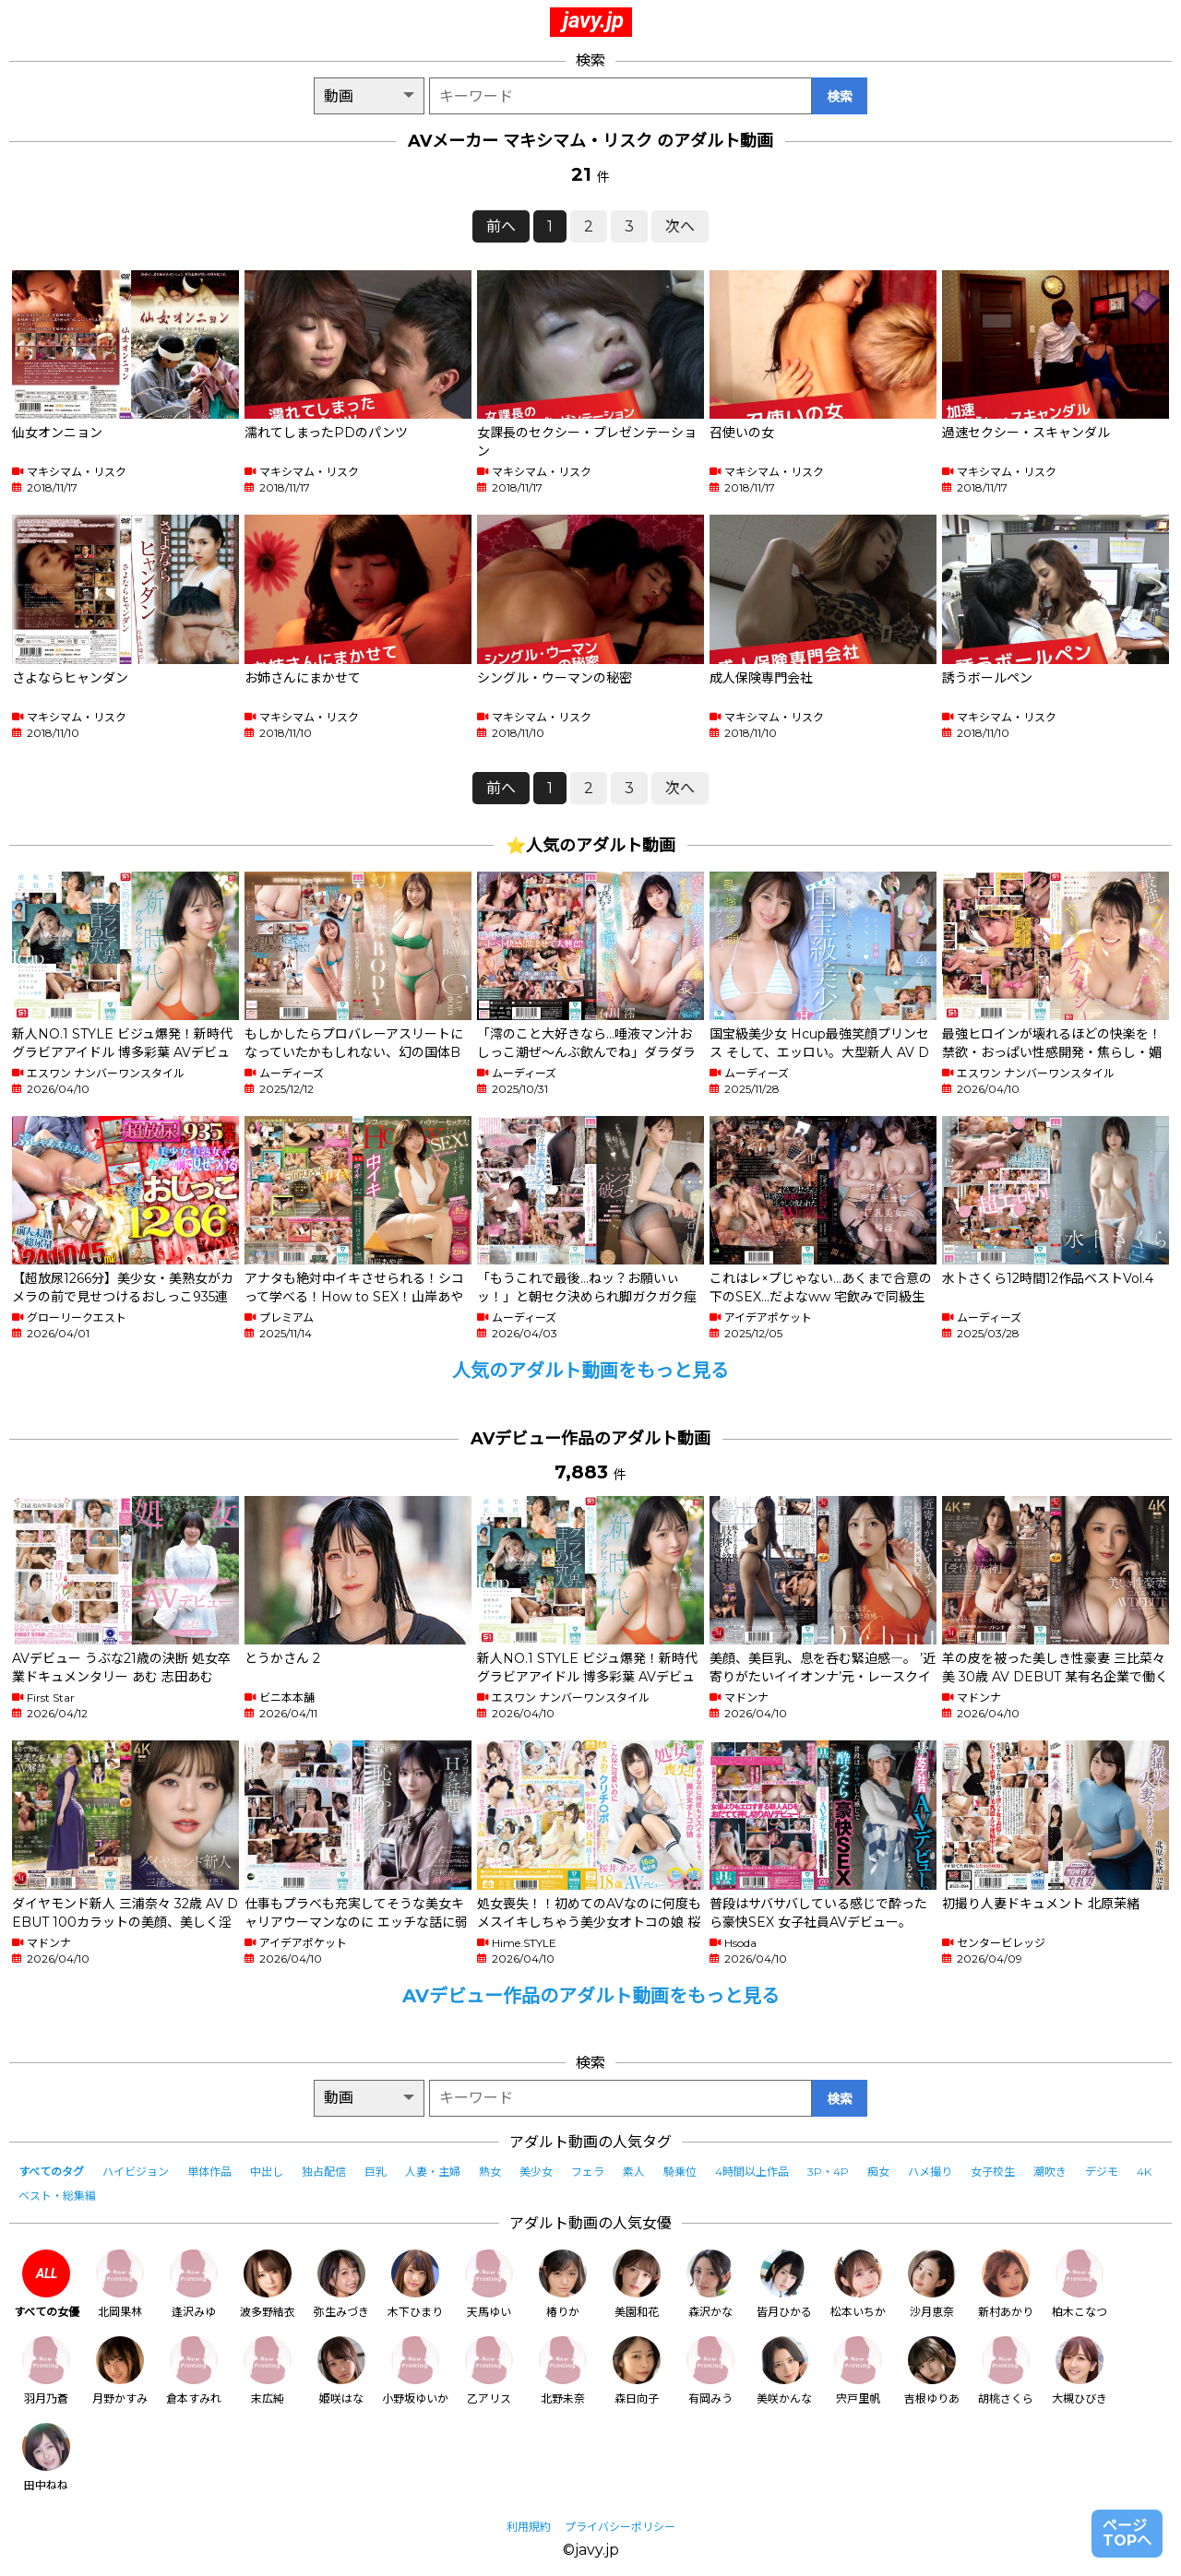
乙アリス (489, 2370)
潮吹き (1050, 2171)
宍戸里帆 (858, 2370)
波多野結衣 (267, 2284)
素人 (634, 2171)
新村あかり (1005, 2284)
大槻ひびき (1079, 2370)
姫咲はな (341, 2370)
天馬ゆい (489, 2284)
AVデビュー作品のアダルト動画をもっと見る (591, 1996)
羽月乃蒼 (46, 2370)
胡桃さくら (1005, 2370)
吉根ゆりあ (932, 2370)
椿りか (563, 2284)
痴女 (878, 2171)
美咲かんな (784, 2370)
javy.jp (593, 20)
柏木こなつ (1079, 2284)
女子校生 (993, 2171)
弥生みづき (341, 2284)
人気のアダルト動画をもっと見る (590, 1370)
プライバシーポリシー (620, 2527)
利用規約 (529, 2527)
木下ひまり (415, 2284)
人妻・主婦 (432, 2171)
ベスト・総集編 (57, 2195)
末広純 (268, 2370)
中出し (266, 2171)
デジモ (1101, 2171)
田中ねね (46, 2457)
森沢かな (710, 2284)
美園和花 (637, 2284)
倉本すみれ (193, 2370)
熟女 (490, 2171)
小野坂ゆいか (415, 2370)
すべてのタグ (51, 2171)
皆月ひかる (784, 2284)
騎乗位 (680, 2171)
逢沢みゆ (194, 2284)
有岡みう (710, 2370)
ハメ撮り (930, 2171)
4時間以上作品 (752, 2171)
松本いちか (858, 2284)
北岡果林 (120, 2284)
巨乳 (375, 2171)
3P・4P (828, 2171)
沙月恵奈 (932, 2284)
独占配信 (324, 2171)
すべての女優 (46, 2284)
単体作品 (209, 2171)
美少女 (536, 2171)
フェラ (587, 2171)
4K (1144, 2171)
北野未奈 (563, 2370)
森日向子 (637, 2370)
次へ (680, 226)
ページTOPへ (1127, 2533)
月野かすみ (120, 2370)
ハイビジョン (135, 2171)
